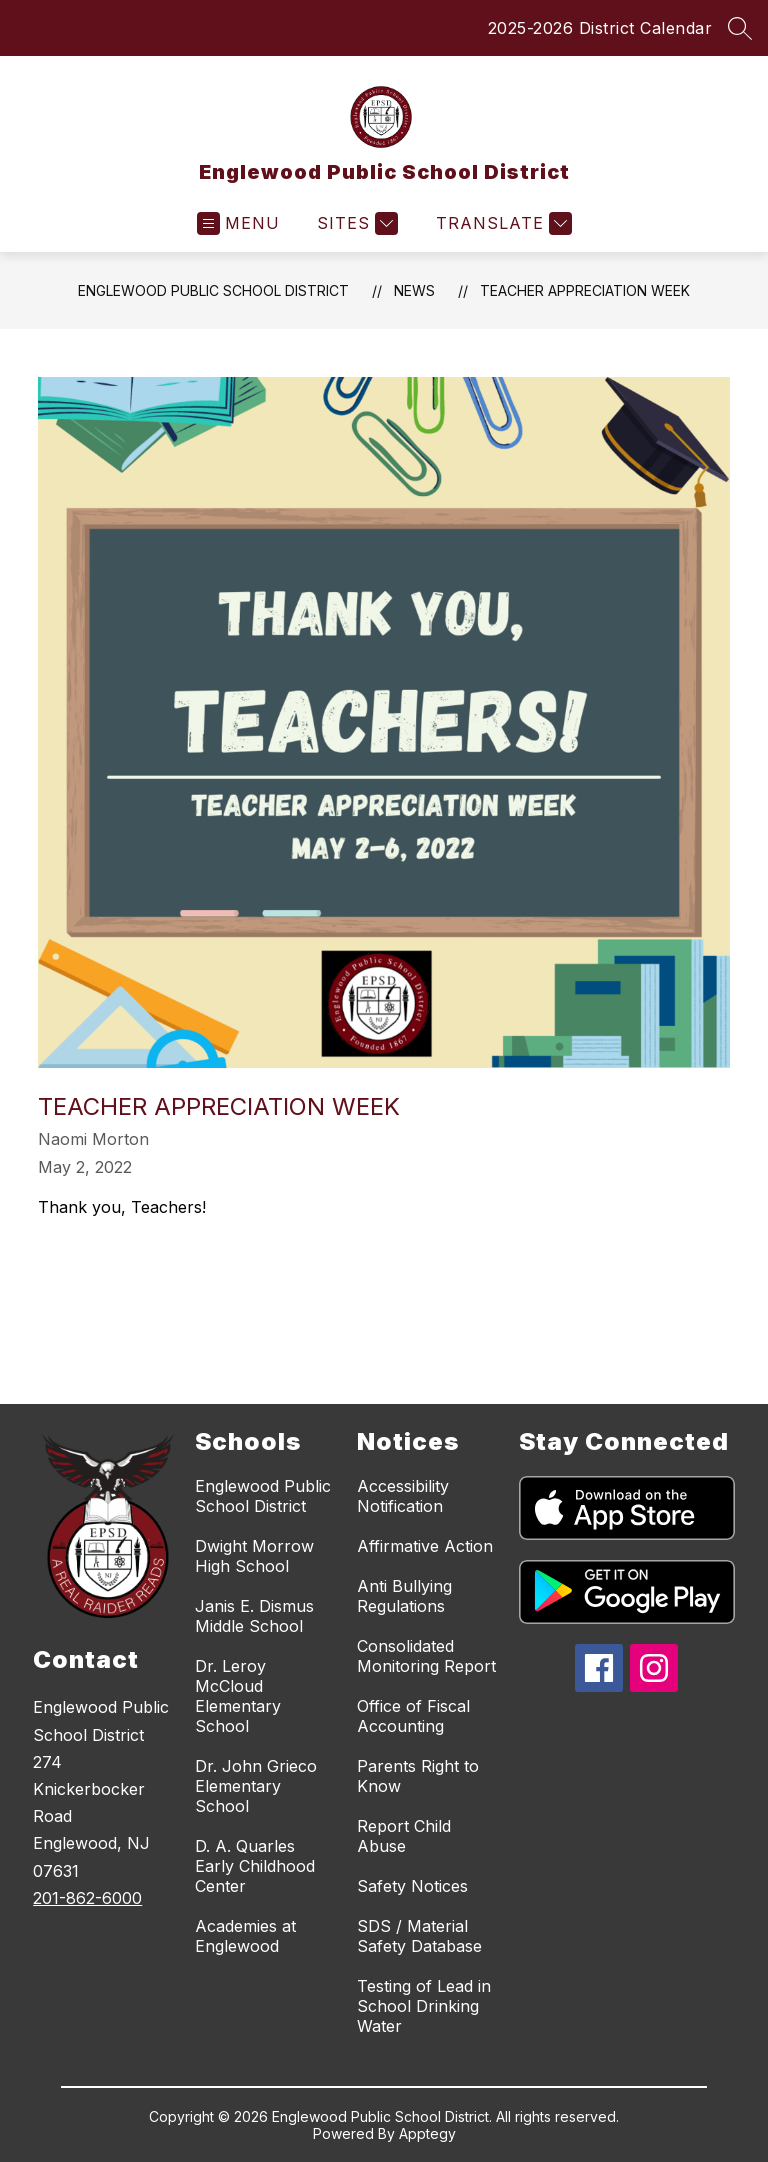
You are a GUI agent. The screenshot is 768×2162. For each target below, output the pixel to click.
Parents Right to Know (418, 1776)
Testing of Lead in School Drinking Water (424, 2006)
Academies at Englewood (245, 1936)
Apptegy (427, 2133)
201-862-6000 (87, 1898)
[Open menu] (238, 223)
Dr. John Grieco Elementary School (256, 1786)
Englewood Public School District (213, 290)
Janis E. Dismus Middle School (254, 1616)
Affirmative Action (425, 1546)
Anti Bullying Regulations (404, 1596)
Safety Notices (412, 1886)
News (414, 290)
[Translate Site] (501, 223)
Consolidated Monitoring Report (426, 1656)
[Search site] (740, 28)
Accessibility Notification (403, 1496)
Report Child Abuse (404, 1836)
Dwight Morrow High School (254, 1556)
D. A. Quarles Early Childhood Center (255, 1866)
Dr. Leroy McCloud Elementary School (238, 1696)
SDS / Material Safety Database (419, 1936)
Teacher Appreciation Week (585, 290)
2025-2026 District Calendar (600, 28)
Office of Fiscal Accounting (413, 1716)
